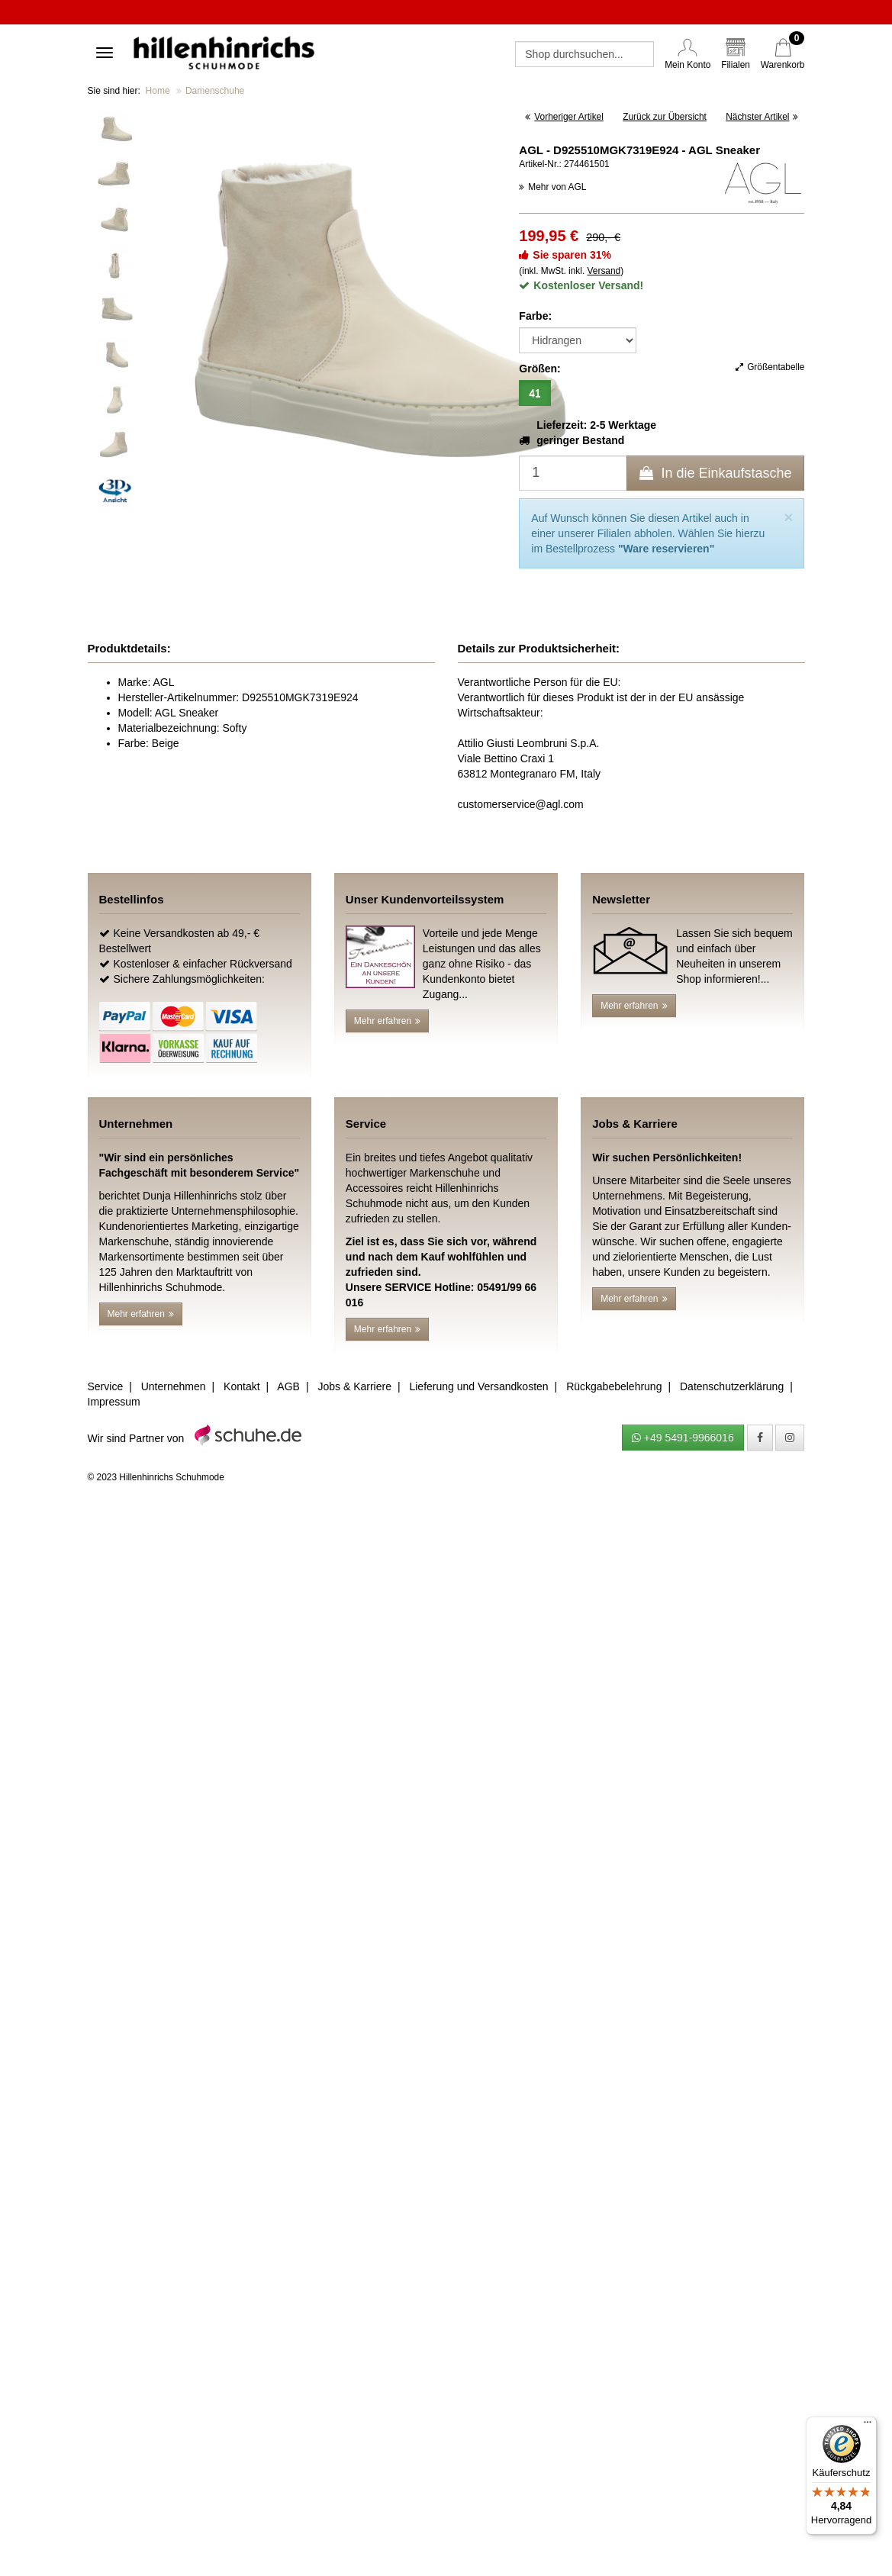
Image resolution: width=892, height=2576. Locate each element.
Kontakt (241, 1386)
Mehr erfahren (387, 1021)
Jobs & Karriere (354, 1386)
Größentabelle (770, 367)
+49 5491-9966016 (683, 1437)
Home (158, 90)
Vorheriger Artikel (564, 116)
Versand (604, 271)
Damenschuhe (214, 90)
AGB (288, 1386)
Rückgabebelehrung (614, 1386)
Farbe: (535, 316)
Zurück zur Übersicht (665, 116)
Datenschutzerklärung (732, 1386)
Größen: (539, 368)
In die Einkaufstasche (715, 473)
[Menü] (867, 2426)
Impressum (114, 1402)
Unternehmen (173, 1386)
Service (106, 1386)
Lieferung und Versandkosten (478, 1386)
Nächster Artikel (762, 116)
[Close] (788, 517)
